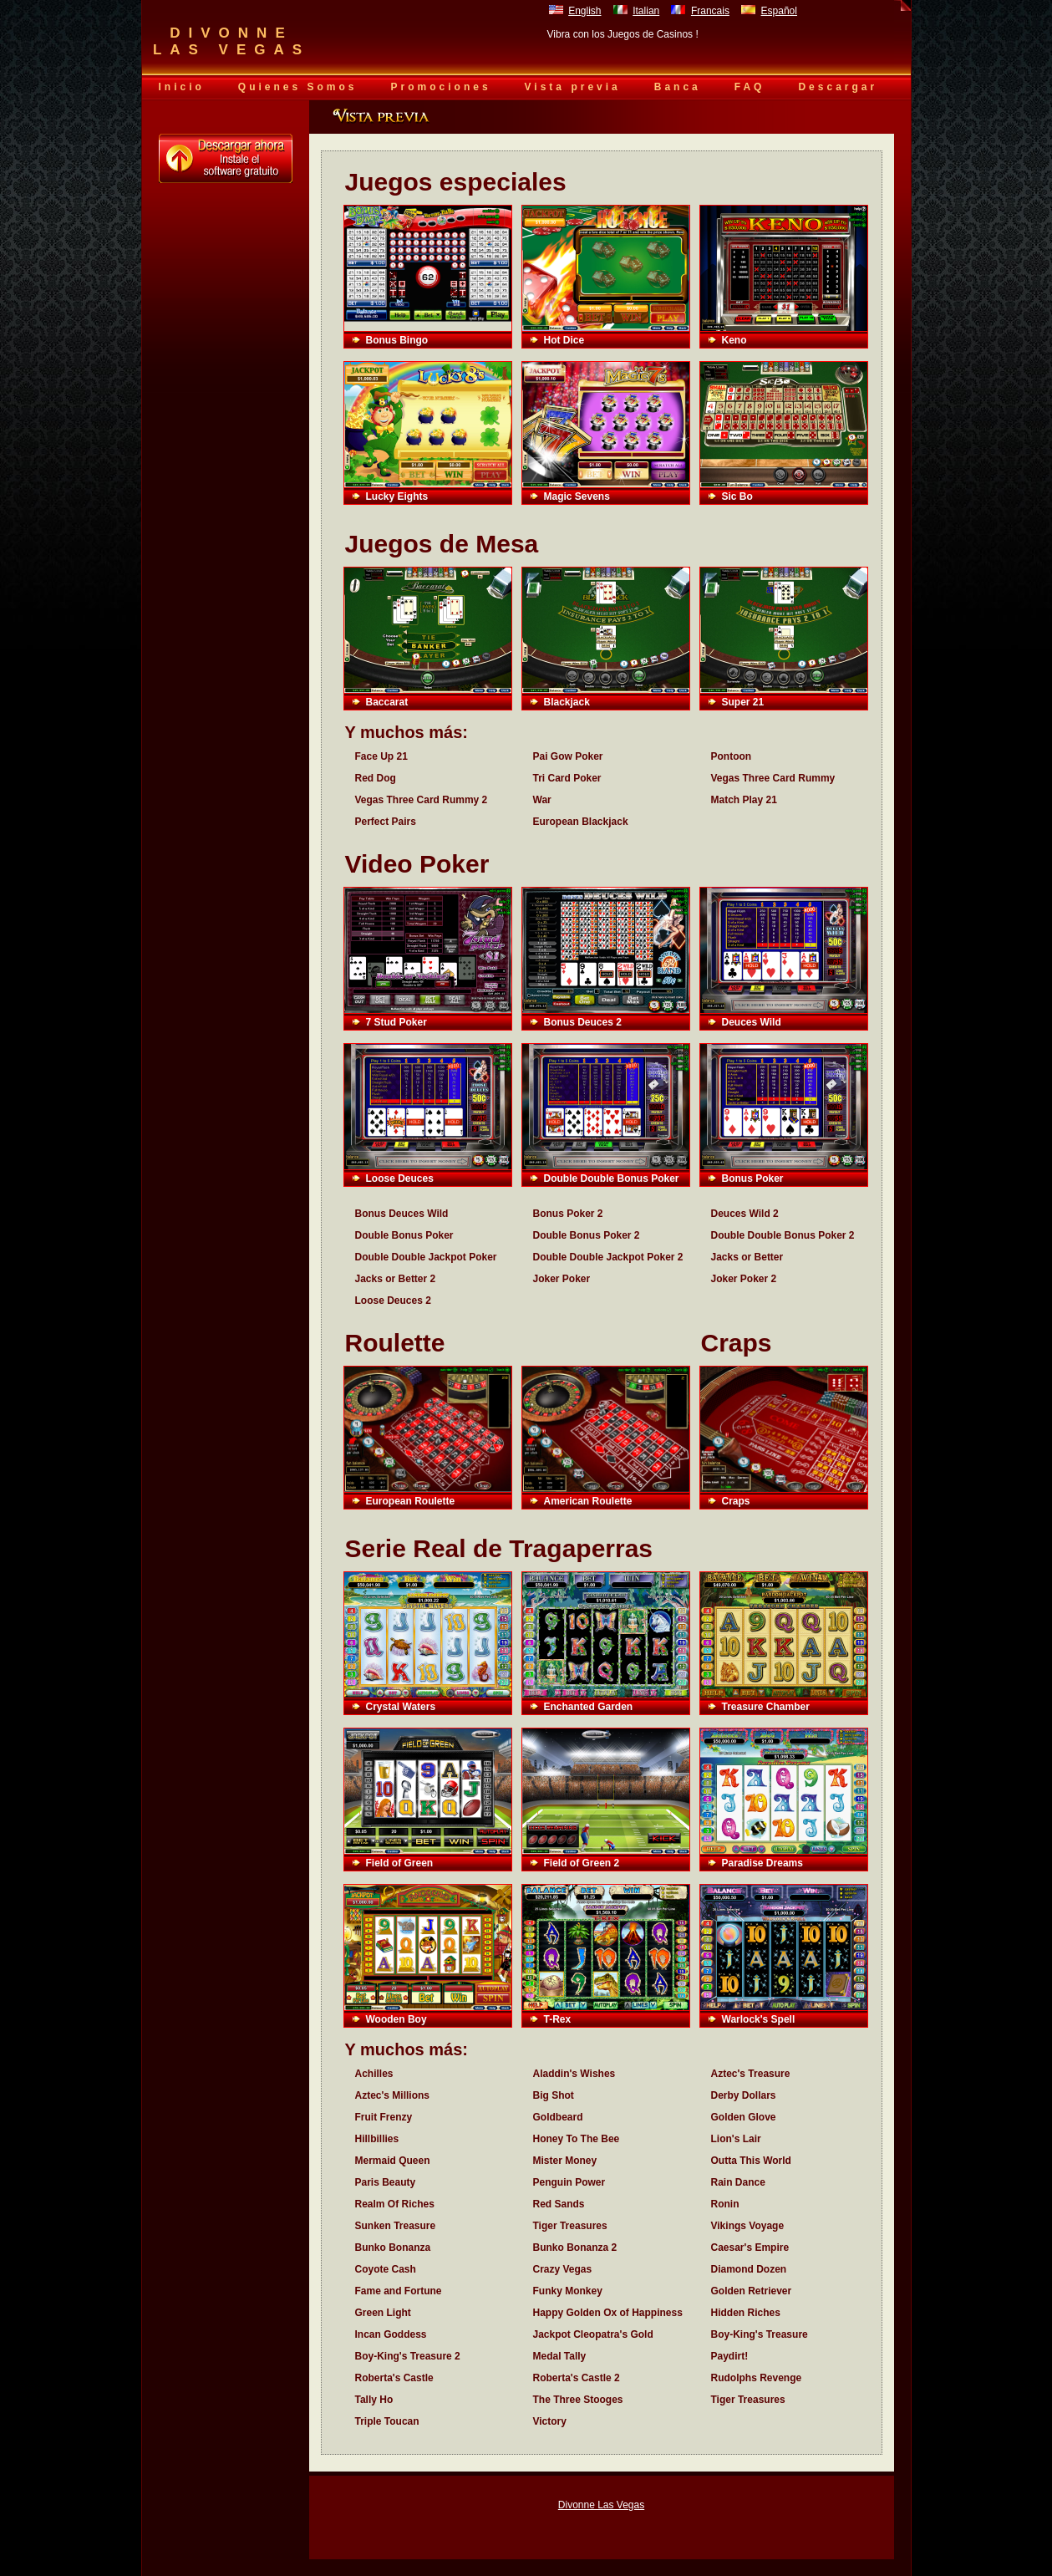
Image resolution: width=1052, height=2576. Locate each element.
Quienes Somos (298, 87)
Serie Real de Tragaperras (499, 1548)
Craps (736, 1343)
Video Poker (417, 864)
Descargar (837, 87)
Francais (710, 11)
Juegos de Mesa (442, 543)
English (584, 11)
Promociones (441, 87)
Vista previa (573, 87)
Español (779, 11)
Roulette (395, 1343)
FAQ (749, 87)
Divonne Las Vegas (601, 2505)
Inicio (182, 87)
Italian (646, 11)
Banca (677, 87)
